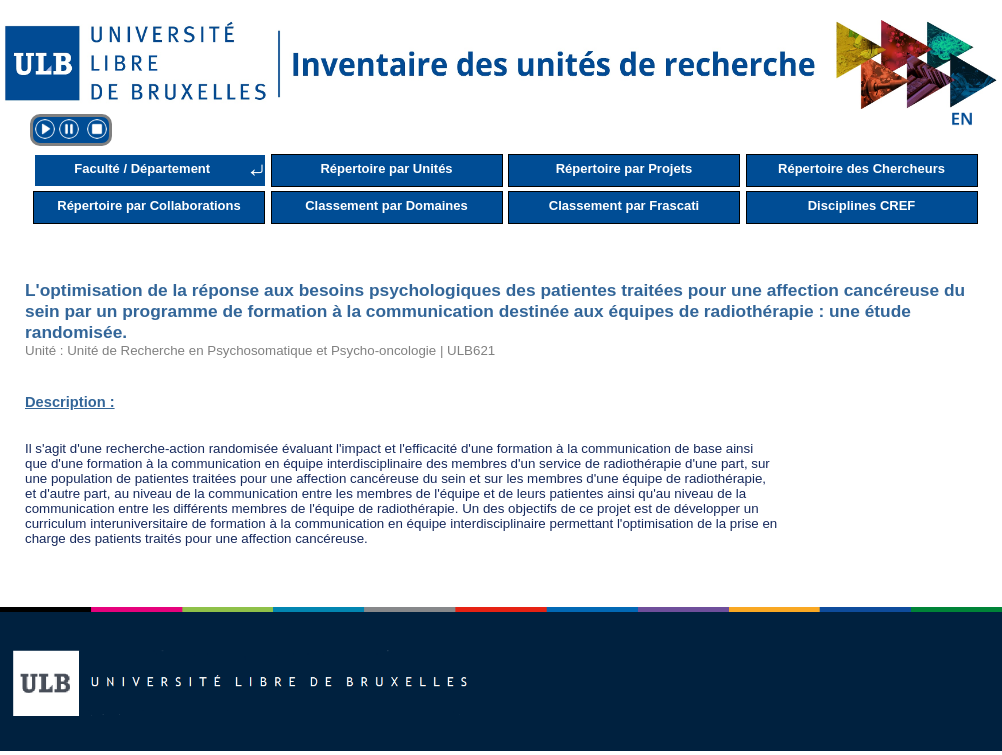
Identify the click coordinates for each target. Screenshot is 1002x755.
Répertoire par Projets (624, 168)
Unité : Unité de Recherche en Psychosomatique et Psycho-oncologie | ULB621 (260, 350)
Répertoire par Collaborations (148, 205)
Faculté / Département (142, 168)
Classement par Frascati (624, 205)
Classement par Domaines (386, 205)
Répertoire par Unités (386, 168)
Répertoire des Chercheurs (861, 168)
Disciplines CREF (862, 205)
